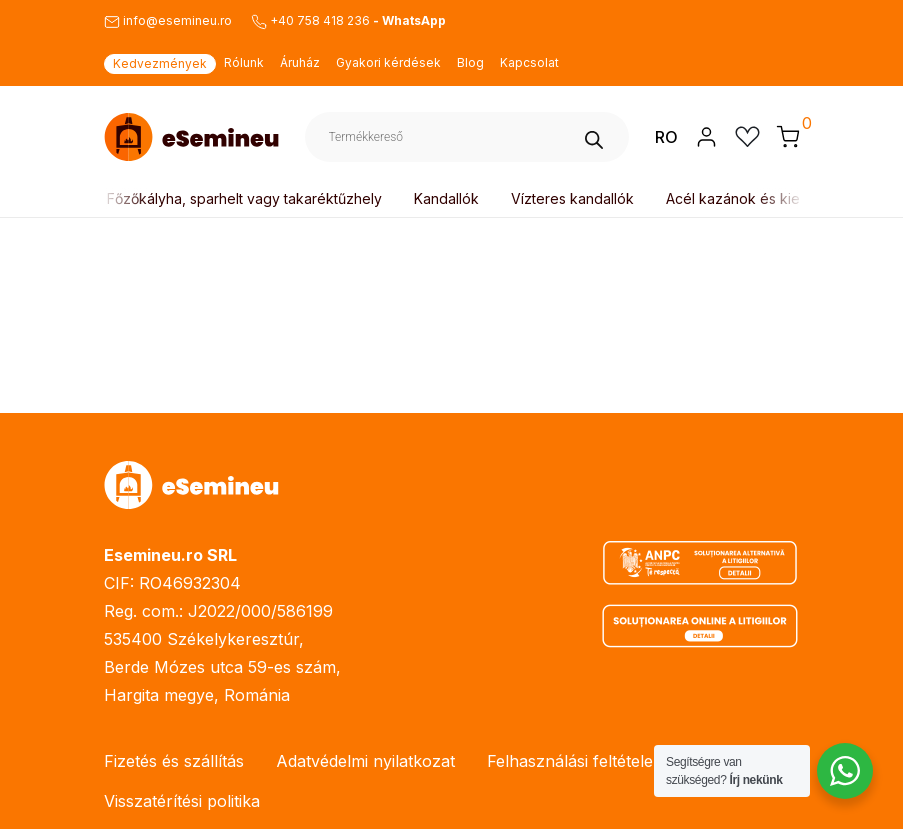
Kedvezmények (160, 63)
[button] (788, 136)
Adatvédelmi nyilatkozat (365, 761)
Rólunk (244, 62)
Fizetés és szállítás (174, 761)
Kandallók (446, 198)
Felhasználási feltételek (574, 761)
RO (666, 137)
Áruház (300, 62)
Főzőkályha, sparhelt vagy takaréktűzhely (244, 198)
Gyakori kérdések (388, 62)
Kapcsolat (529, 62)
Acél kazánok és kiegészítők (761, 198)
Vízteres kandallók (572, 198)
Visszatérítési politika (182, 801)
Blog (470, 62)
